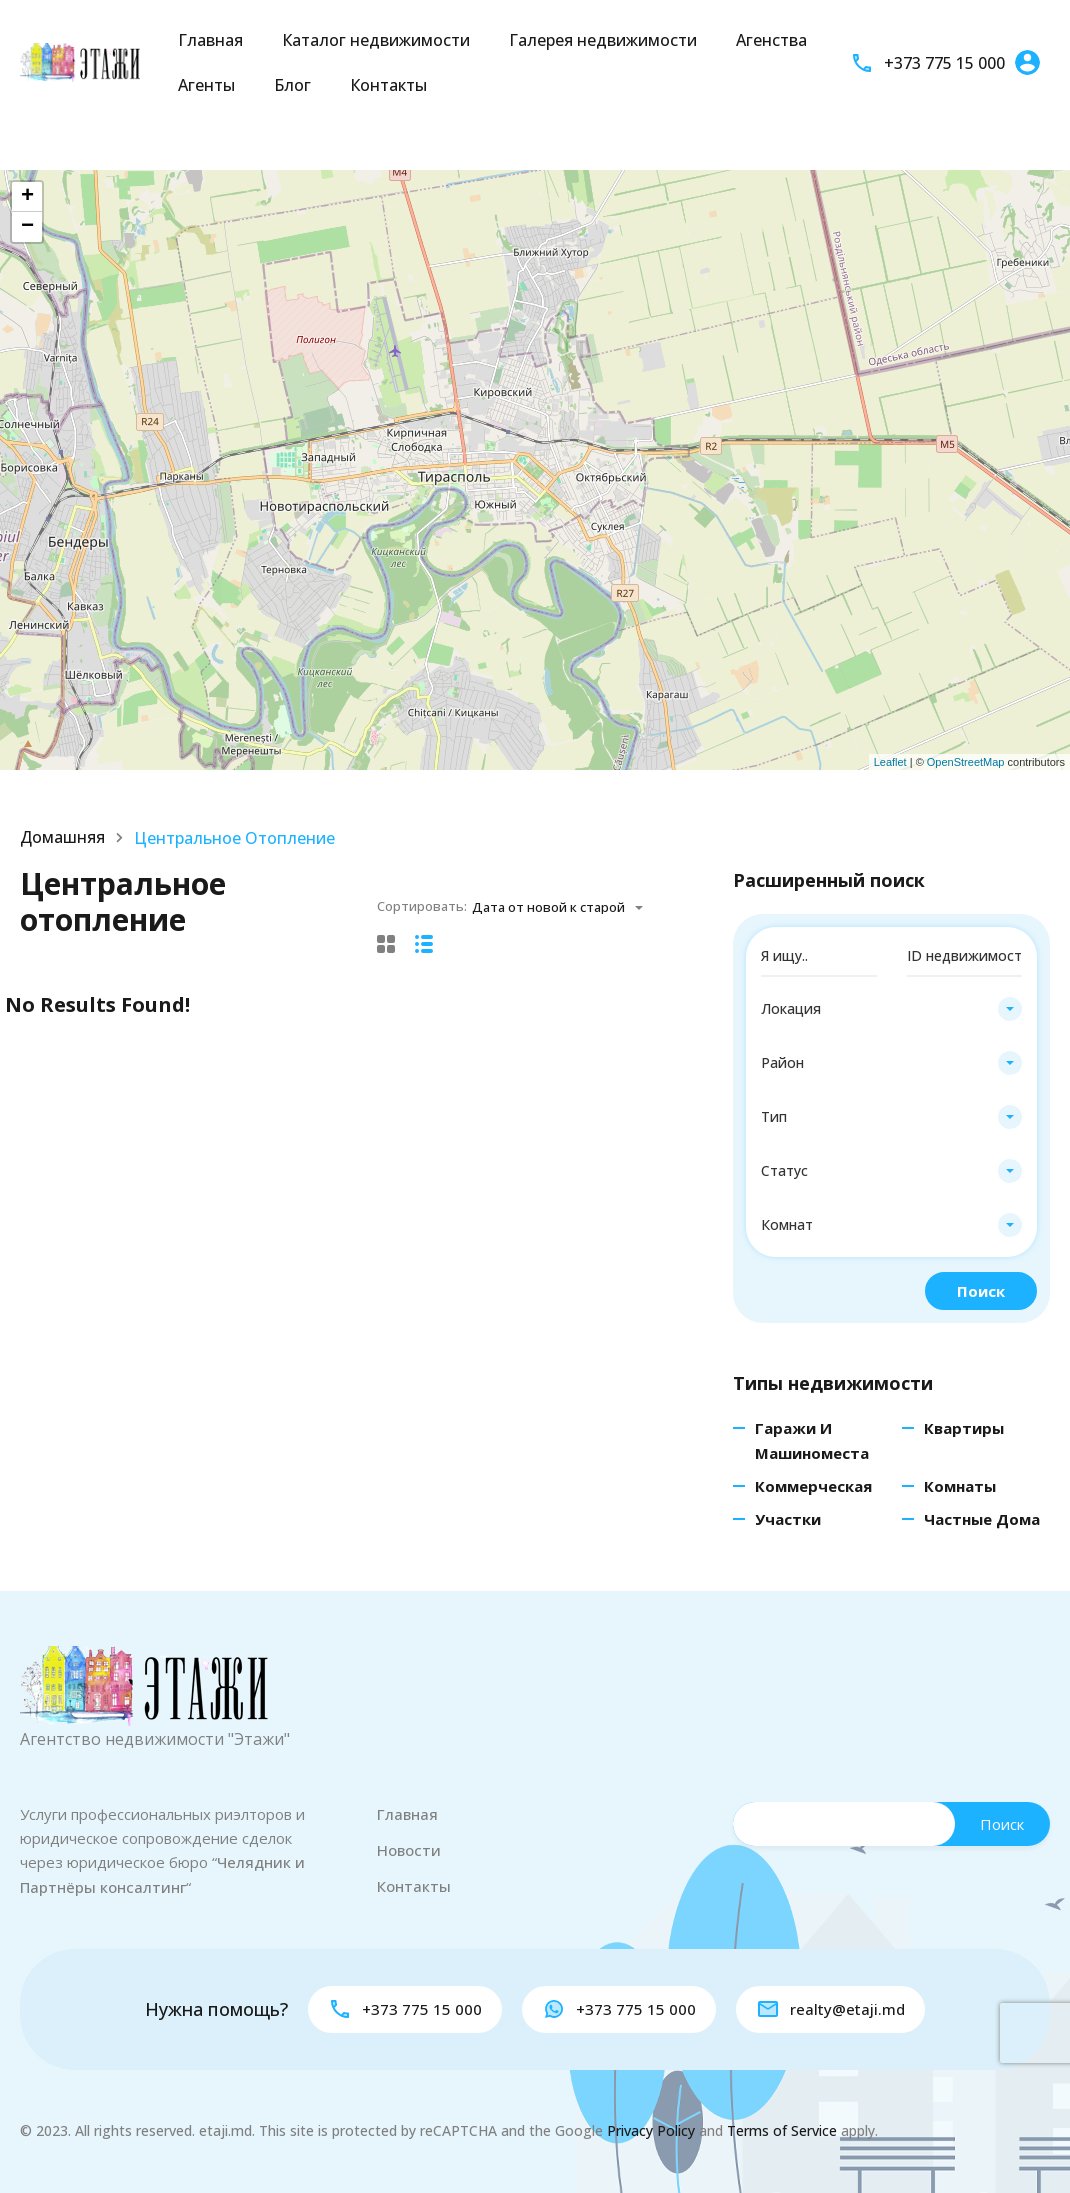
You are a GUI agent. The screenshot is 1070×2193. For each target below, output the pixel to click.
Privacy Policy (651, 2130)
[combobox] (563, 907)
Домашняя (63, 838)
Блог (292, 85)
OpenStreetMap (966, 762)
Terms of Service (782, 2130)
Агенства (771, 40)
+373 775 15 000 (944, 63)
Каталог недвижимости (376, 40)
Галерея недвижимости (603, 40)
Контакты (388, 85)
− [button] (27, 227)
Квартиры (964, 1428)
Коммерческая (813, 1486)
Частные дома (982, 1519)
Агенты (206, 85)
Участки (788, 1519)
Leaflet (890, 762)
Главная (210, 40)
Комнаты (960, 1486)
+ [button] (27, 197)
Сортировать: (422, 906)
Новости (409, 1850)
